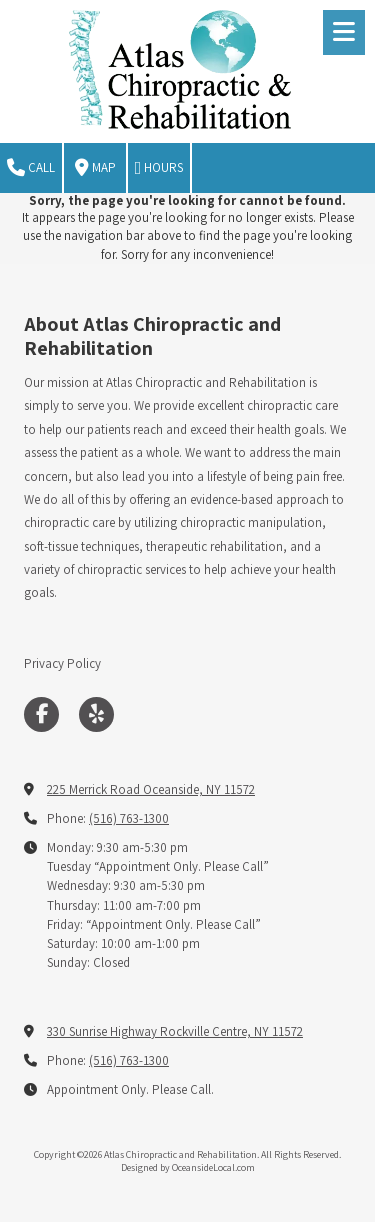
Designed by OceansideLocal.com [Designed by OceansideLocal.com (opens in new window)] (188, 1167)
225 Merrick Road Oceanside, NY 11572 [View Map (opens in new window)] (151, 789)
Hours (159, 168)
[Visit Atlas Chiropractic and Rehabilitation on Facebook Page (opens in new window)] (41, 714)
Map (95, 168)
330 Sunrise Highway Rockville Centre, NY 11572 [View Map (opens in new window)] (175, 1031)
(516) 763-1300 (129, 818)
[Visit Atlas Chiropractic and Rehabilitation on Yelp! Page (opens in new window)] (96, 714)
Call (31, 168)
